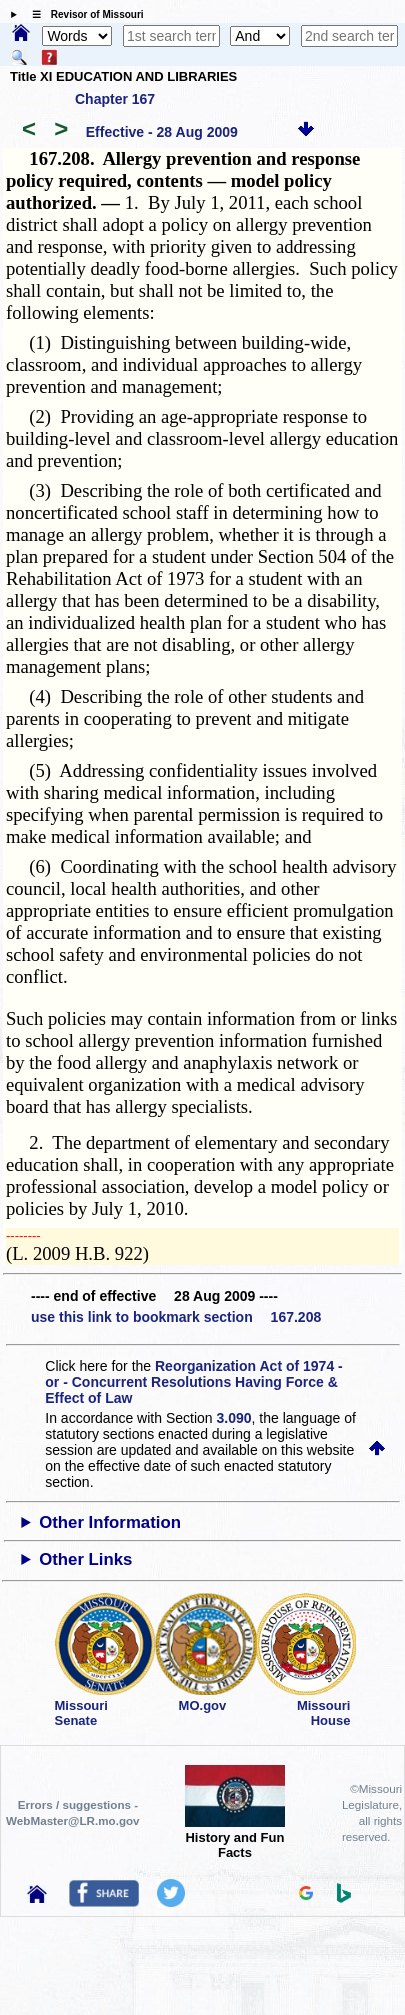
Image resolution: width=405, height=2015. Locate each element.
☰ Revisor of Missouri (83, 14)
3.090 (234, 1418)
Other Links (85, 1559)
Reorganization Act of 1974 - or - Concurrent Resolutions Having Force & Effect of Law (193, 1382)
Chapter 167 (115, 99)
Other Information (110, 1522)
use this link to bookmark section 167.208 (176, 1317)
